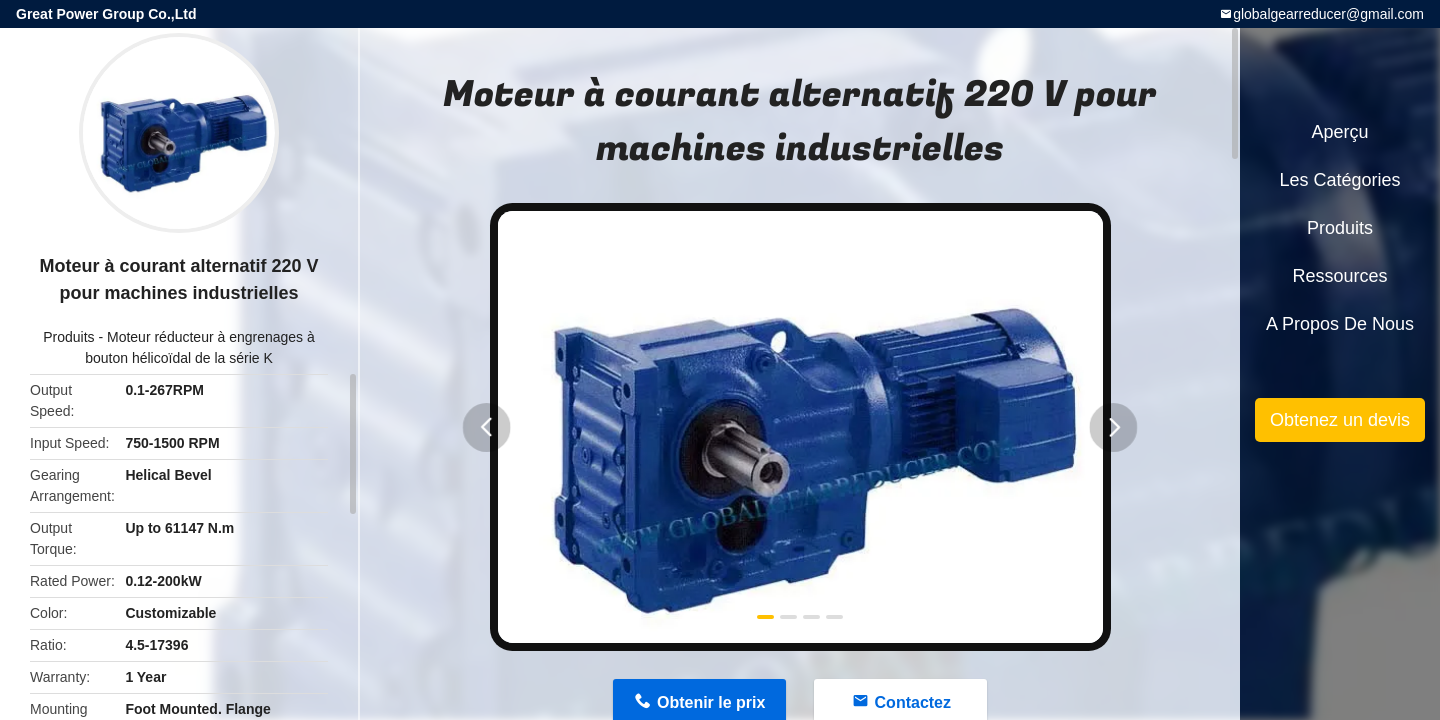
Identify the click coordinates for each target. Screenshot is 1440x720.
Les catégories (1339, 180)
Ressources (1339, 276)
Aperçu (1339, 132)
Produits (68, 337)
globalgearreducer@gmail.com (1328, 14)
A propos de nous (1340, 324)
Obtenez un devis (1340, 420)
